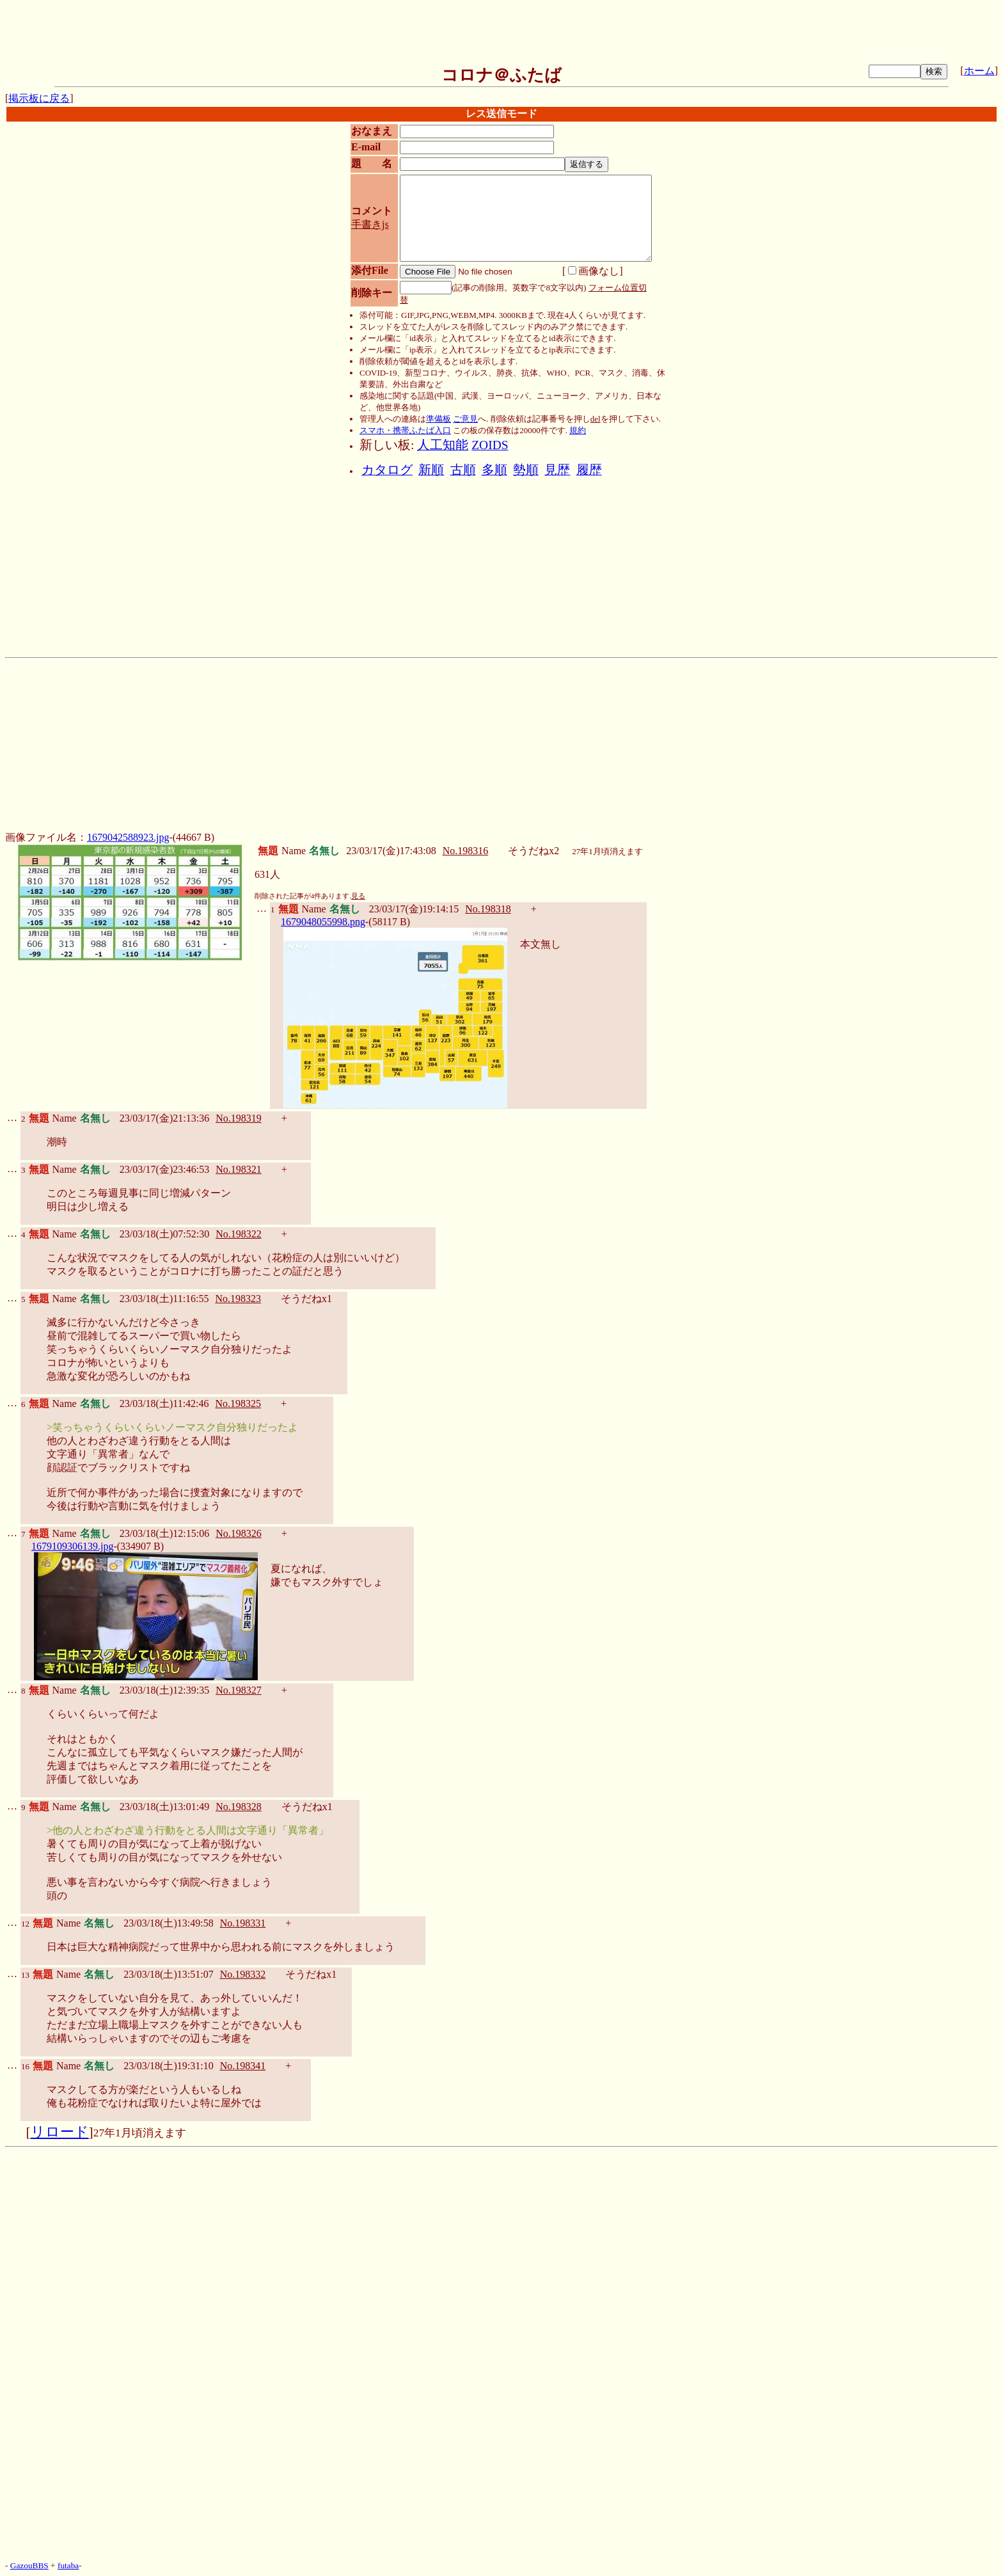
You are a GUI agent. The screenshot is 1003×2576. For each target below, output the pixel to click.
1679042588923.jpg (128, 837)
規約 (577, 430)
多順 (494, 470)
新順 (431, 470)
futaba (68, 2565)
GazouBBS (29, 2565)
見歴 (557, 470)
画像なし (593, 271)
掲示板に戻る (39, 98)
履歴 (589, 470)
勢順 (526, 470)
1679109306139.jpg (72, 1546)
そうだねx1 (306, 1298)
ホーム (979, 70)
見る (358, 896)
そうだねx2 (533, 850)
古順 (463, 470)
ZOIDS (489, 445)
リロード (60, 2132)
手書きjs (370, 224)
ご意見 (465, 419)
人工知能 (442, 445)
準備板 (438, 419)
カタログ (387, 470)
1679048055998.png (323, 921)
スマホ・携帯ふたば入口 (405, 430)
